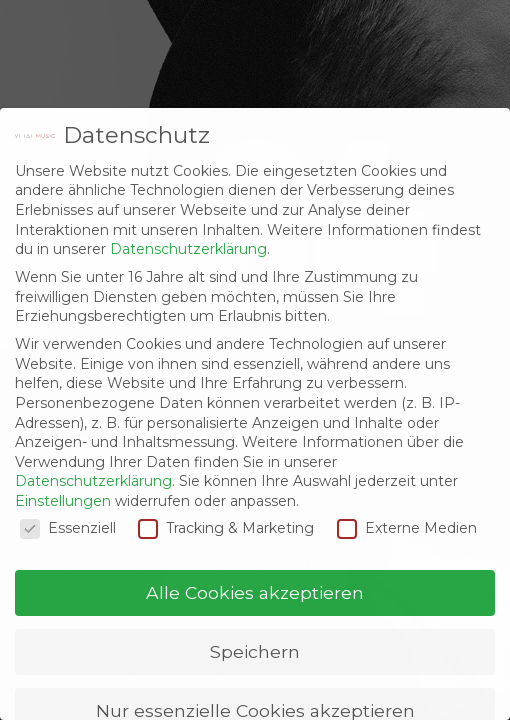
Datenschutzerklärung (188, 249)
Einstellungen (63, 501)
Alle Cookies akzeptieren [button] (255, 592)
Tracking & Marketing (226, 528)
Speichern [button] (255, 651)
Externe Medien (407, 528)
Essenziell (68, 528)
